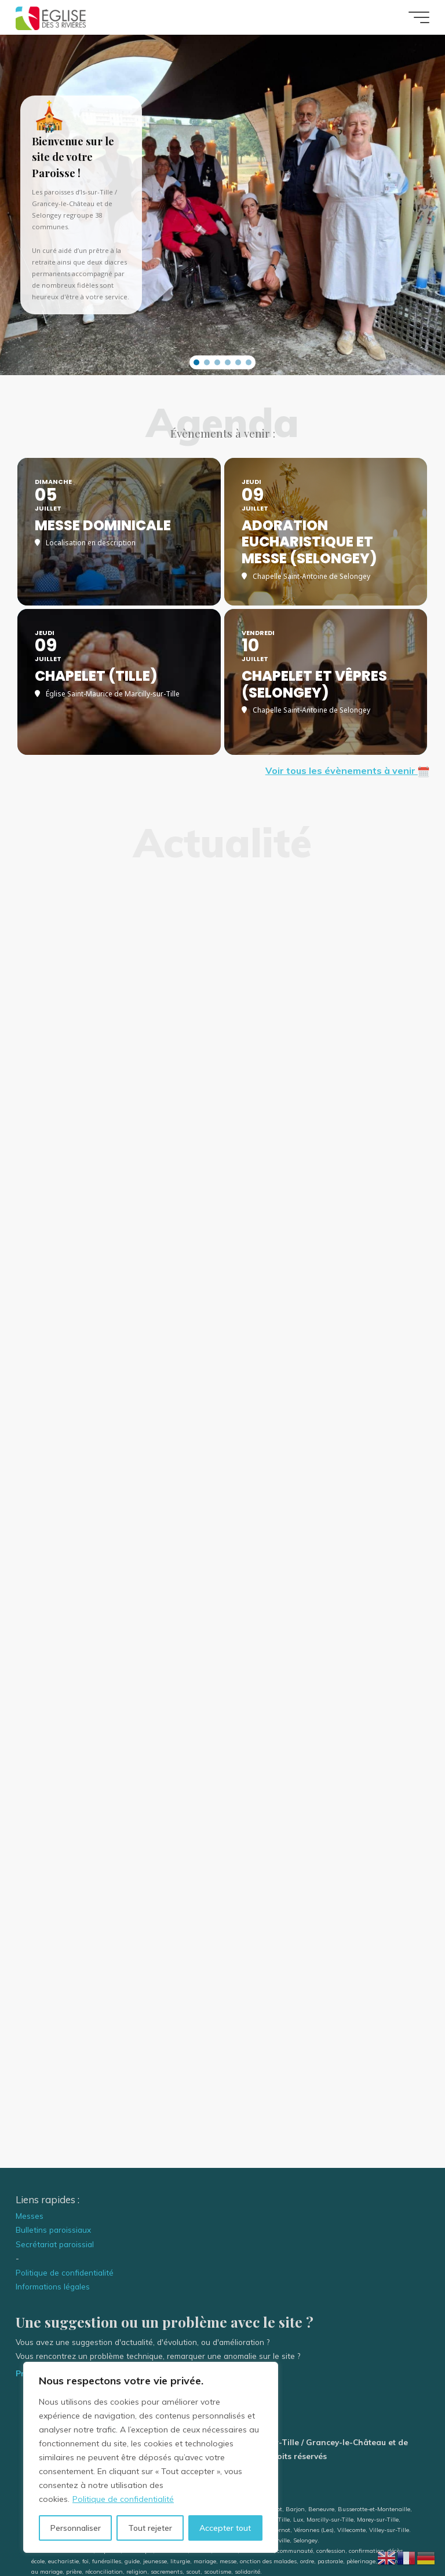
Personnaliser (75, 2528)
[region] (150, 2457)
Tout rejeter (150, 2528)
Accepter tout (225, 2528)
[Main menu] (418, 17)
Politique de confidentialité (123, 2499)
